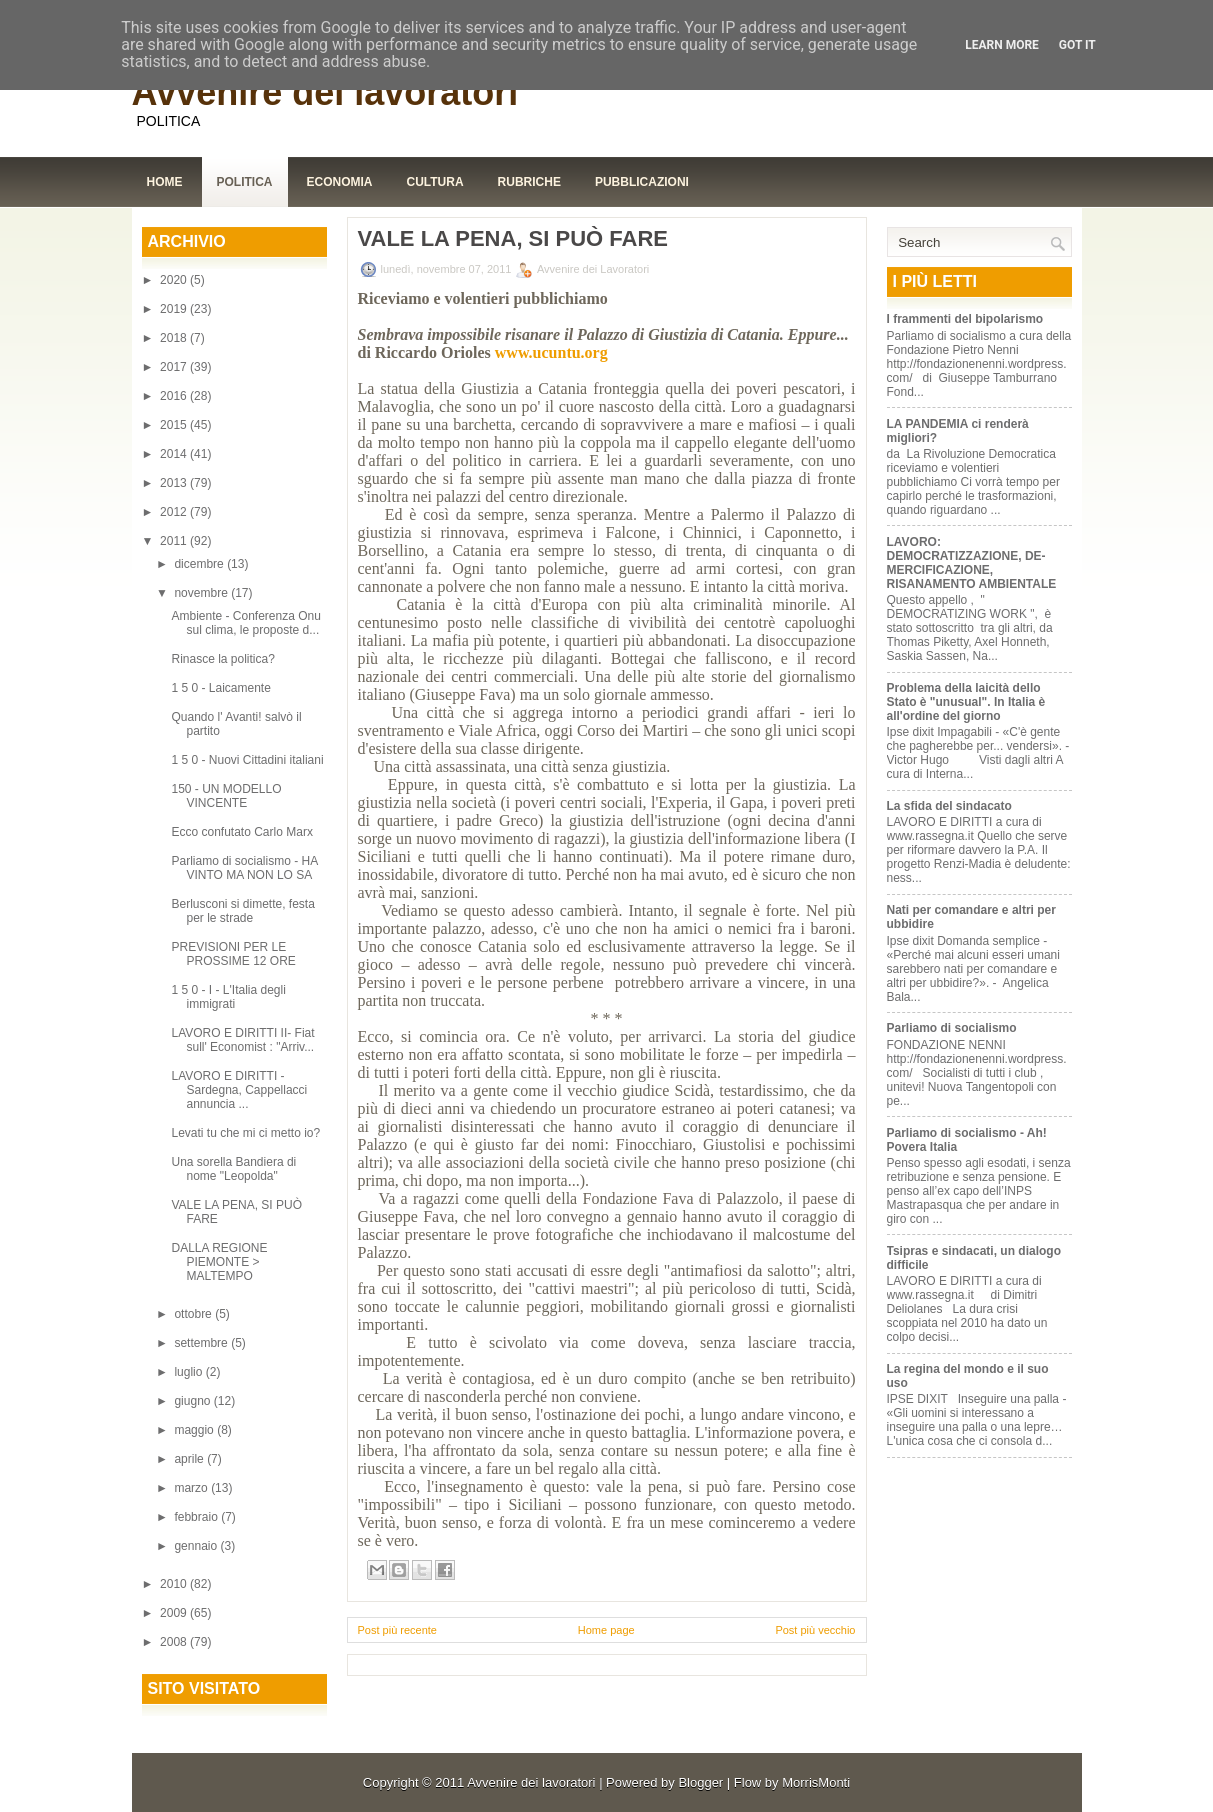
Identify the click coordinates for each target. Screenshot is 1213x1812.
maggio (195, 1430)
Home (165, 182)
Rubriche (529, 182)
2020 (175, 280)
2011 (175, 541)
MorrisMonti (816, 1782)
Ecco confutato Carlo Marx (241, 832)
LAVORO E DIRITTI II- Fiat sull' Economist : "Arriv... (242, 1040)
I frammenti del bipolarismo (965, 319)
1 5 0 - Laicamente (220, 688)
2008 (175, 1642)
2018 (175, 338)
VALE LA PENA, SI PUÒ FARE (513, 239)
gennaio (197, 1546)
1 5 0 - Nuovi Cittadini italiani (247, 760)
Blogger (700, 1782)
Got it (1077, 45)
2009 (175, 1613)
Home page (606, 1630)
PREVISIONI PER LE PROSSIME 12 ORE (233, 954)
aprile (190, 1459)
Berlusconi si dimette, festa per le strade (242, 911)
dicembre (200, 564)
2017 (175, 367)
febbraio (197, 1517)
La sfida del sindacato (949, 806)
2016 (175, 396)
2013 (175, 483)
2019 (175, 309)
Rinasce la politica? (222, 659)
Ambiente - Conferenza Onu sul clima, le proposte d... (245, 623)
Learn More (1002, 45)
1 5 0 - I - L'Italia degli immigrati (228, 997)
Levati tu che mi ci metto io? (245, 1133)
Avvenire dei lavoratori (325, 92)
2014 (175, 454)
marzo (192, 1488)
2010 (175, 1584)
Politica (245, 182)
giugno (193, 1401)
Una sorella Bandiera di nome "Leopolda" (233, 1169)
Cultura (435, 182)
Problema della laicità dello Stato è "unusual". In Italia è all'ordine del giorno (966, 702)
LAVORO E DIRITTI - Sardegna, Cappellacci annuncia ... (239, 1090)
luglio (189, 1372)
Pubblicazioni (642, 182)
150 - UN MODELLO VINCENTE (226, 796)
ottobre (194, 1314)
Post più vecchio (815, 1630)
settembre (202, 1343)
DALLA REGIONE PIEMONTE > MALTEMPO (219, 1262)
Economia (340, 182)
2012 (175, 512)
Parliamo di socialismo (952, 1028)
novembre (202, 593)
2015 (175, 425)
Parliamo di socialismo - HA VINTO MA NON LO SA (244, 868)
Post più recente (398, 1630)
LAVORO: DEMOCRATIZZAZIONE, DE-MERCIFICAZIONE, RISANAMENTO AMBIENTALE (972, 563)
